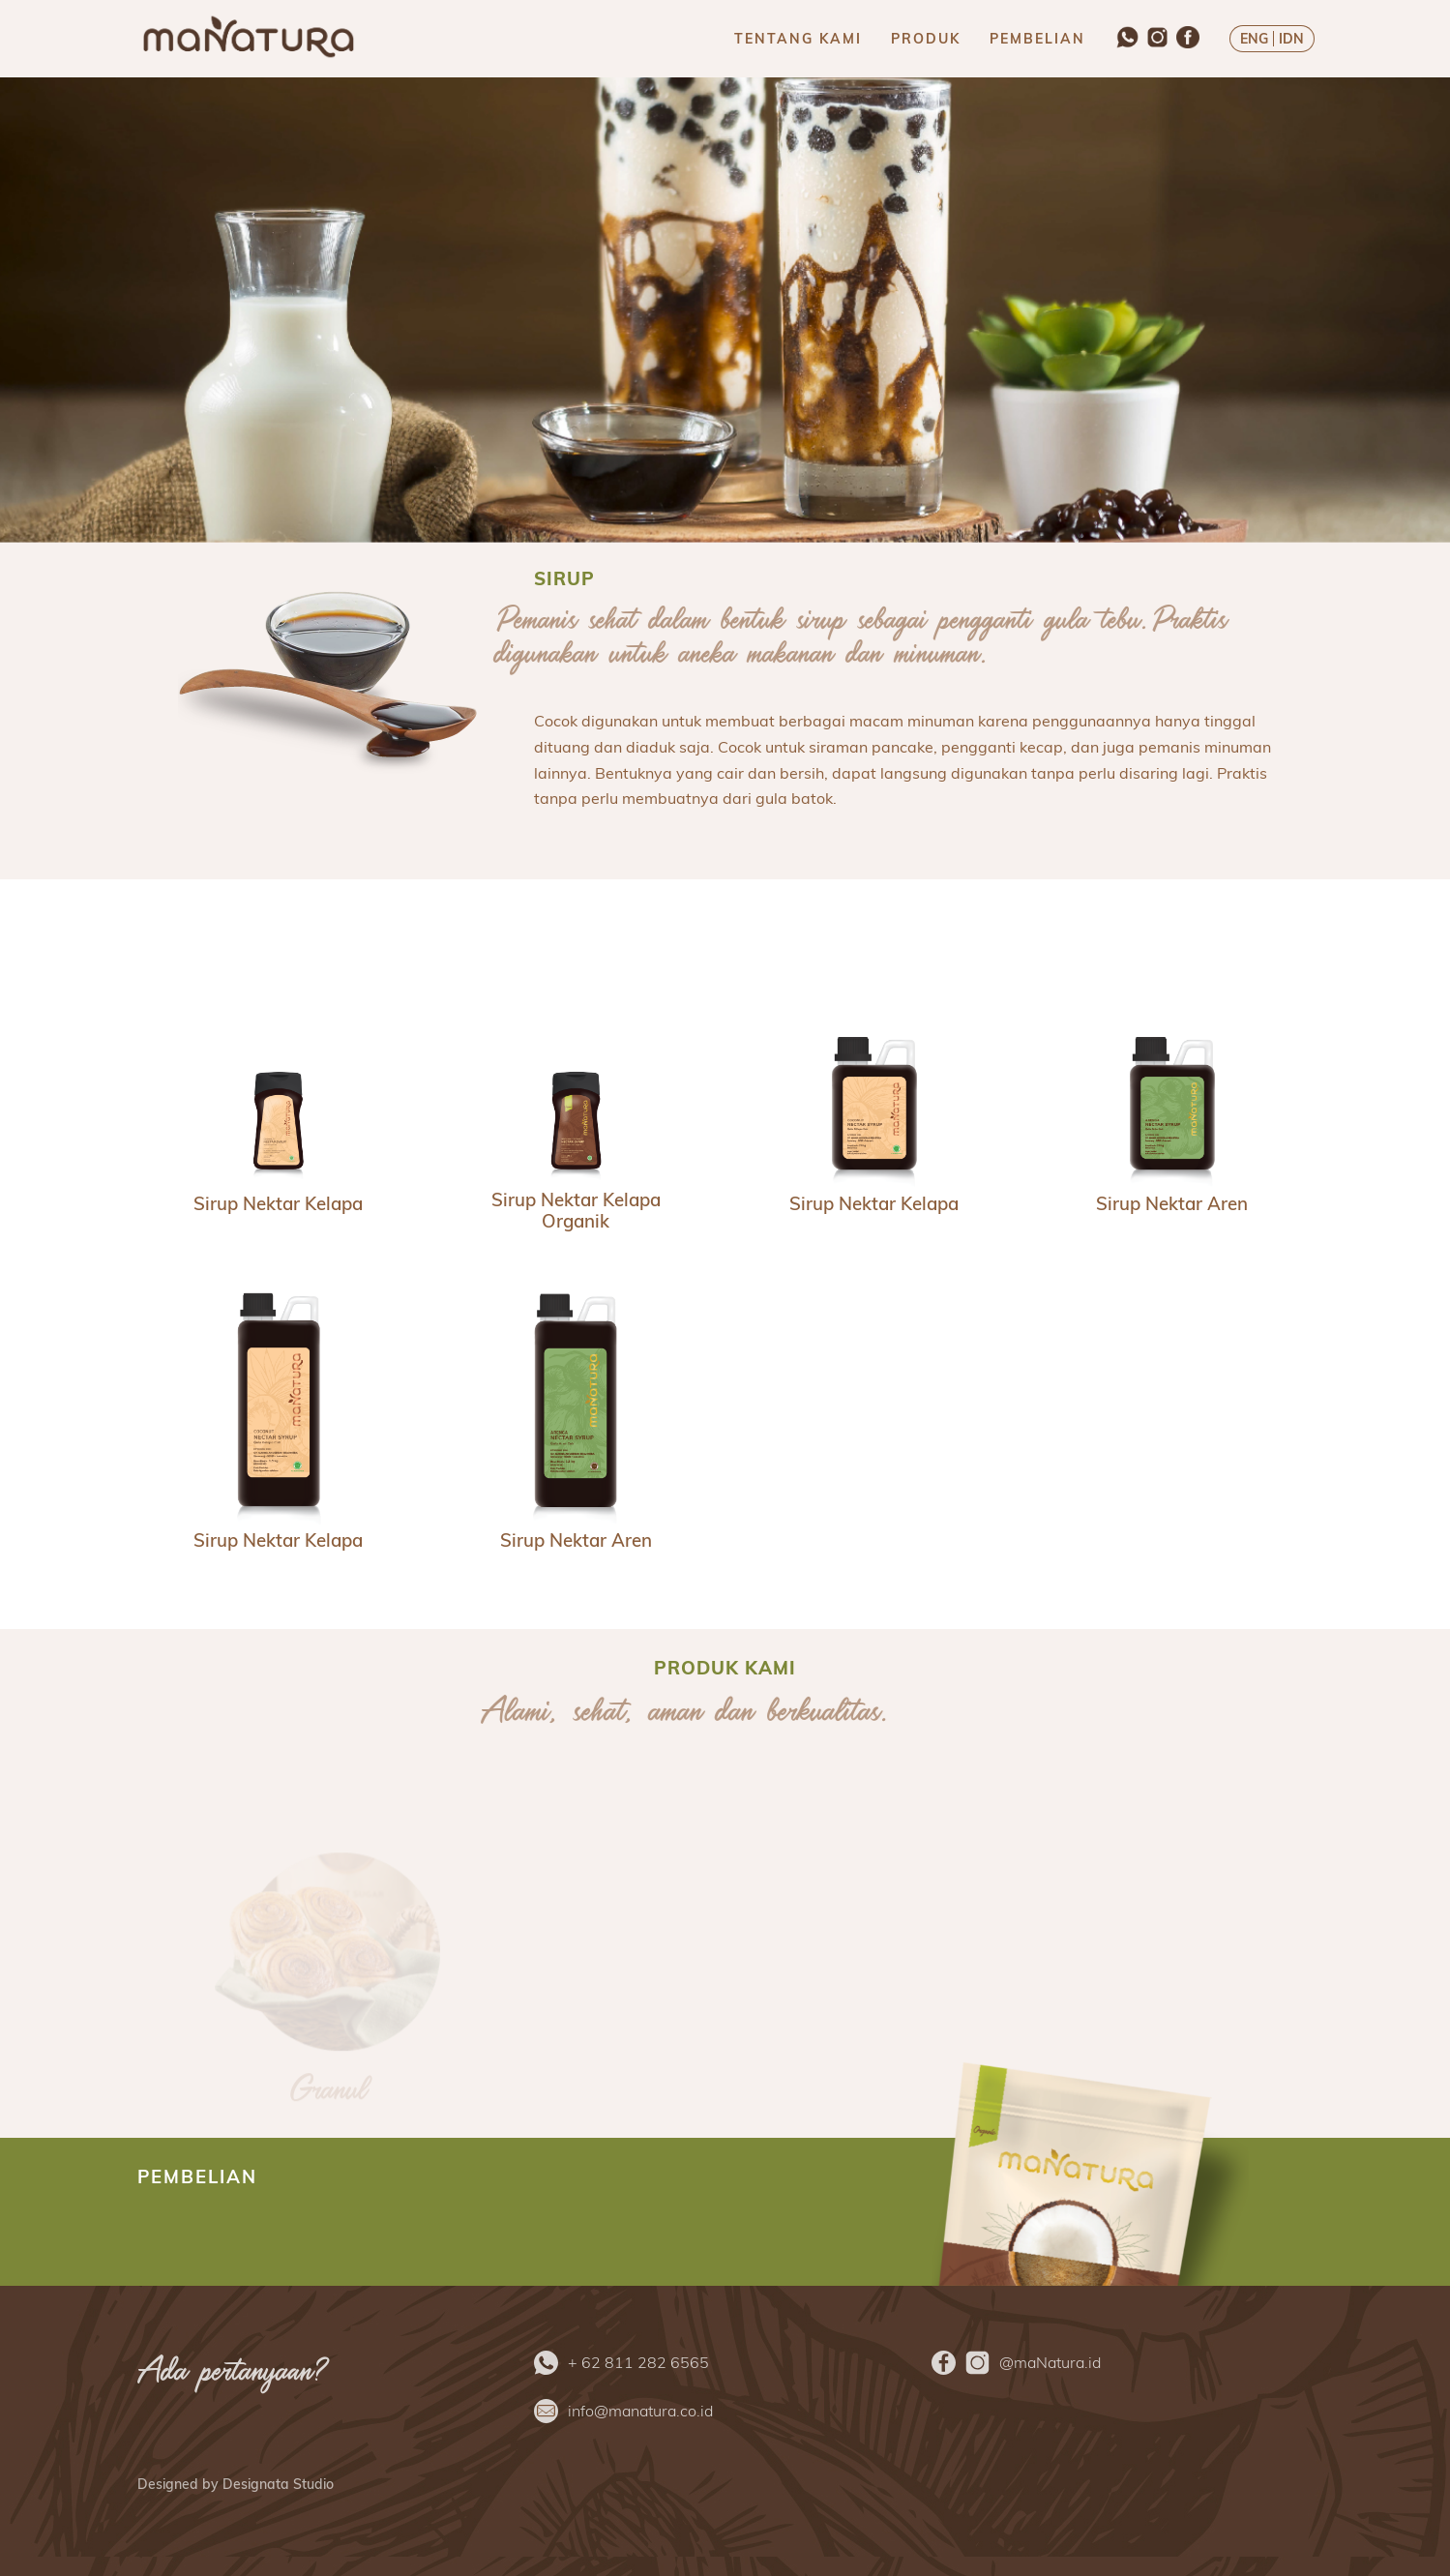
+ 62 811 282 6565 (638, 2362)
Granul (328, 2094)
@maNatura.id (1050, 2362)
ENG (1254, 38)
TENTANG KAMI (798, 38)
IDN (1291, 38)
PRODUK (926, 38)
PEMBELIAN (1037, 38)
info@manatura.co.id (640, 2410)
